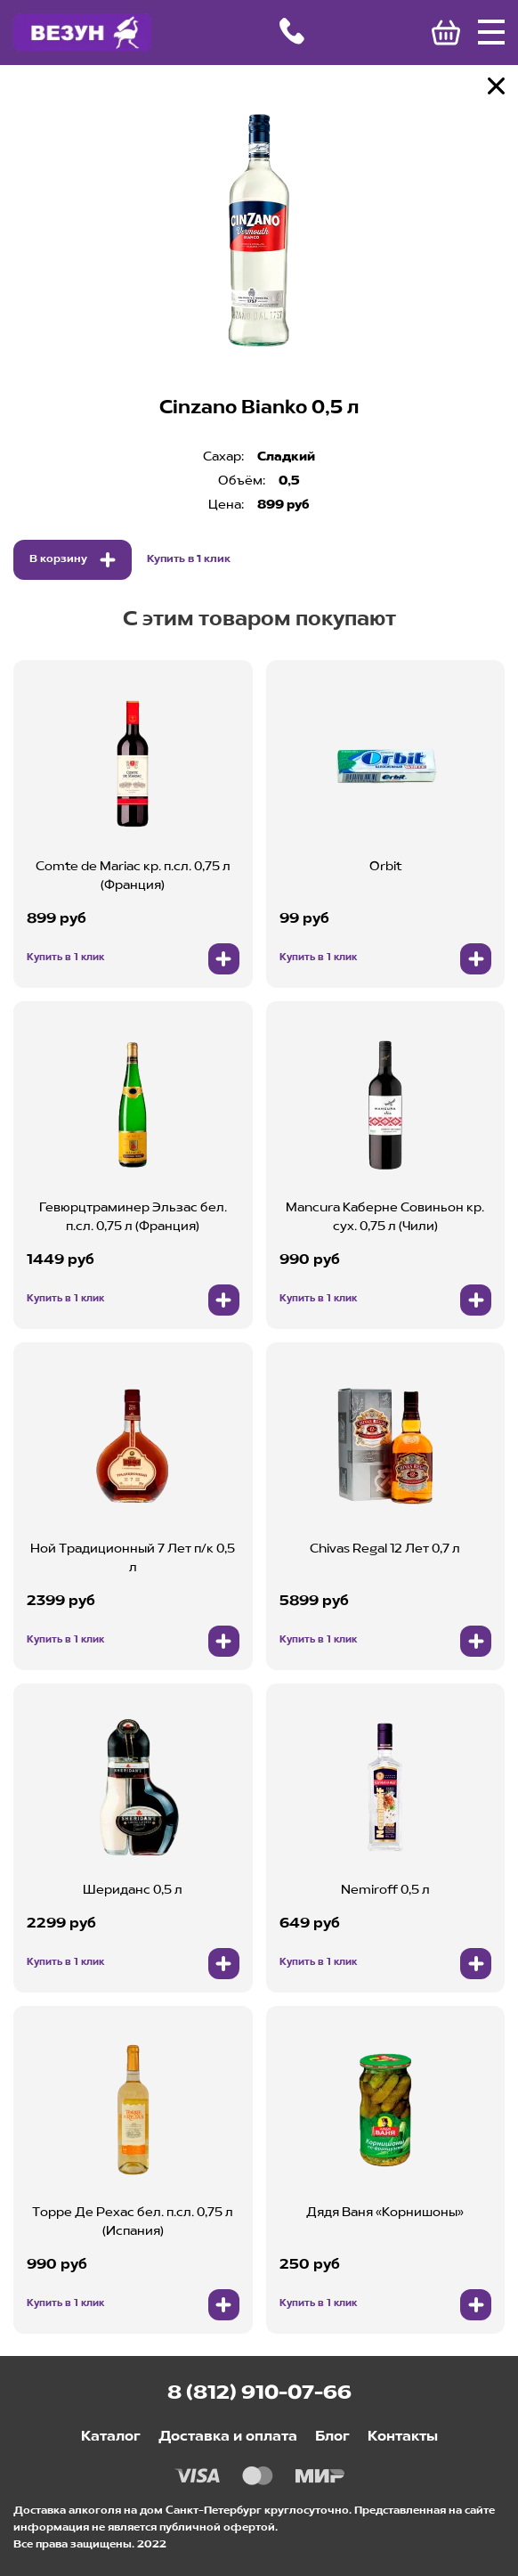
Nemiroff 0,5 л (385, 1890)
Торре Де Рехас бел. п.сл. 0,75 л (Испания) (132, 2222)
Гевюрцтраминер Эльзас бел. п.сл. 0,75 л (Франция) (133, 1217)
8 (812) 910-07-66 (259, 2393)
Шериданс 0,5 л (132, 1890)
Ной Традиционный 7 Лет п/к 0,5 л (132, 1558)
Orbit (385, 866)
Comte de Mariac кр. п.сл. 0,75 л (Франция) (133, 876)
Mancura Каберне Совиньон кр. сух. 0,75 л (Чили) (385, 1217)
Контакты (403, 2437)
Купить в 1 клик (189, 559)
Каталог (111, 2437)
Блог (332, 2437)
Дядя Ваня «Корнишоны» (385, 2212)
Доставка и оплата (227, 2437)
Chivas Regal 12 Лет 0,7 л (385, 1549)
